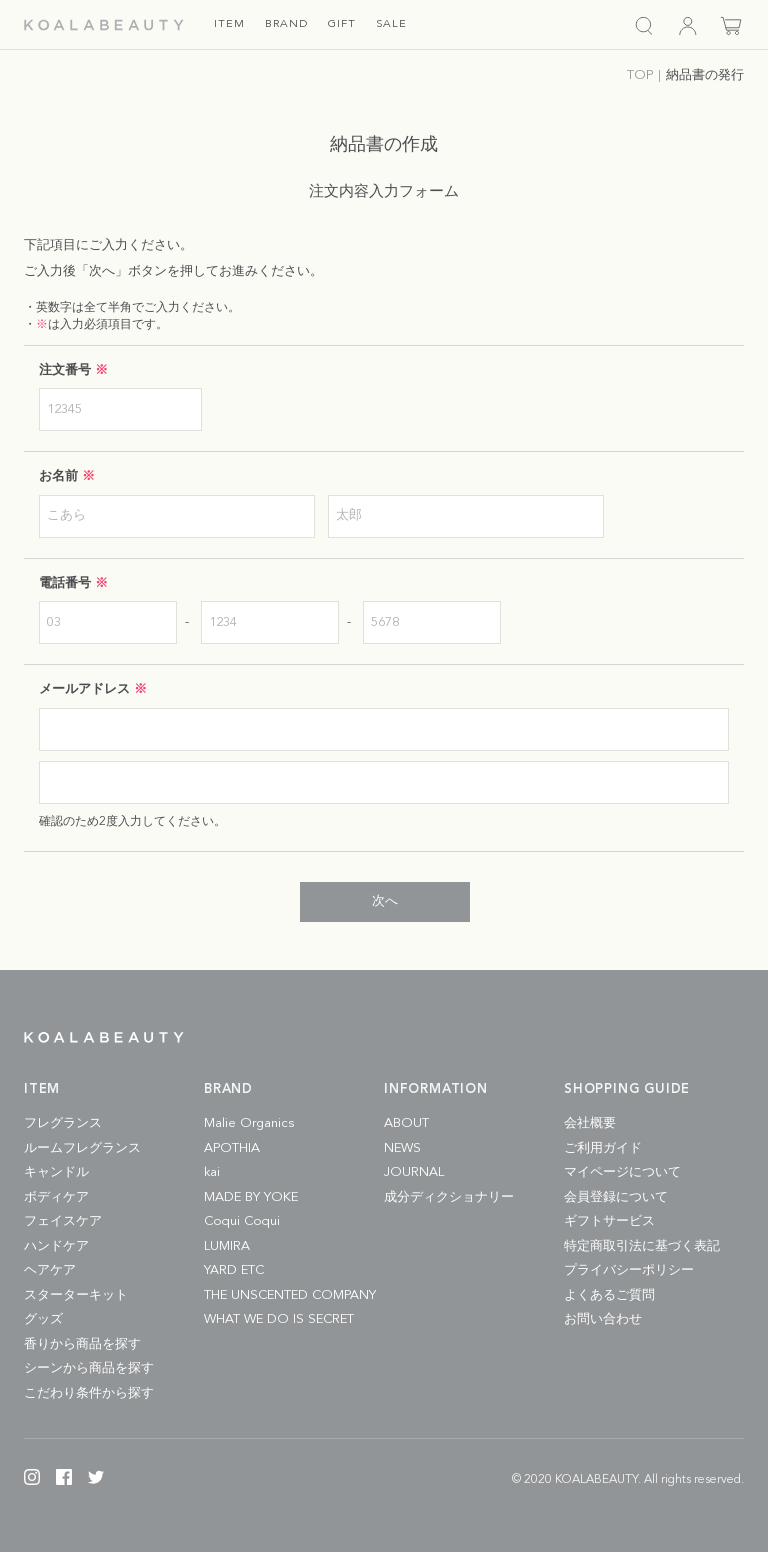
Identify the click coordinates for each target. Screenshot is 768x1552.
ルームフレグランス (82, 1148)
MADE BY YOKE (251, 1197)
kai (212, 1172)
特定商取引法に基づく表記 (642, 1246)
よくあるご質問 (609, 1295)
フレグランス (63, 1123)
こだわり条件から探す (89, 1393)
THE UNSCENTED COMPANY (290, 1295)
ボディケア (56, 1197)
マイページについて (622, 1172)
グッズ (43, 1319)
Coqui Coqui (242, 1221)
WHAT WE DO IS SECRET (279, 1319)
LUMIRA (227, 1246)
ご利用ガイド (603, 1148)
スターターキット (76, 1295)
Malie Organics (249, 1123)
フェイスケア (63, 1221)
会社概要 (590, 1123)
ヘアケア (50, 1270)
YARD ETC (234, 1270)
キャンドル (56, 1172)
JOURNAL (414, 1172)
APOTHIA (232, 1148)
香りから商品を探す (82, 1344)
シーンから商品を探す (89, 1368)
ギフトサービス (609, 1221)
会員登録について (616, 1197)
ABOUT (406, 1123)
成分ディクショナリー (449, 1197)
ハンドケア (56, 1246)
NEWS (402, 1148)
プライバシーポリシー (629, 1270)
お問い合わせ (603, 1319)
